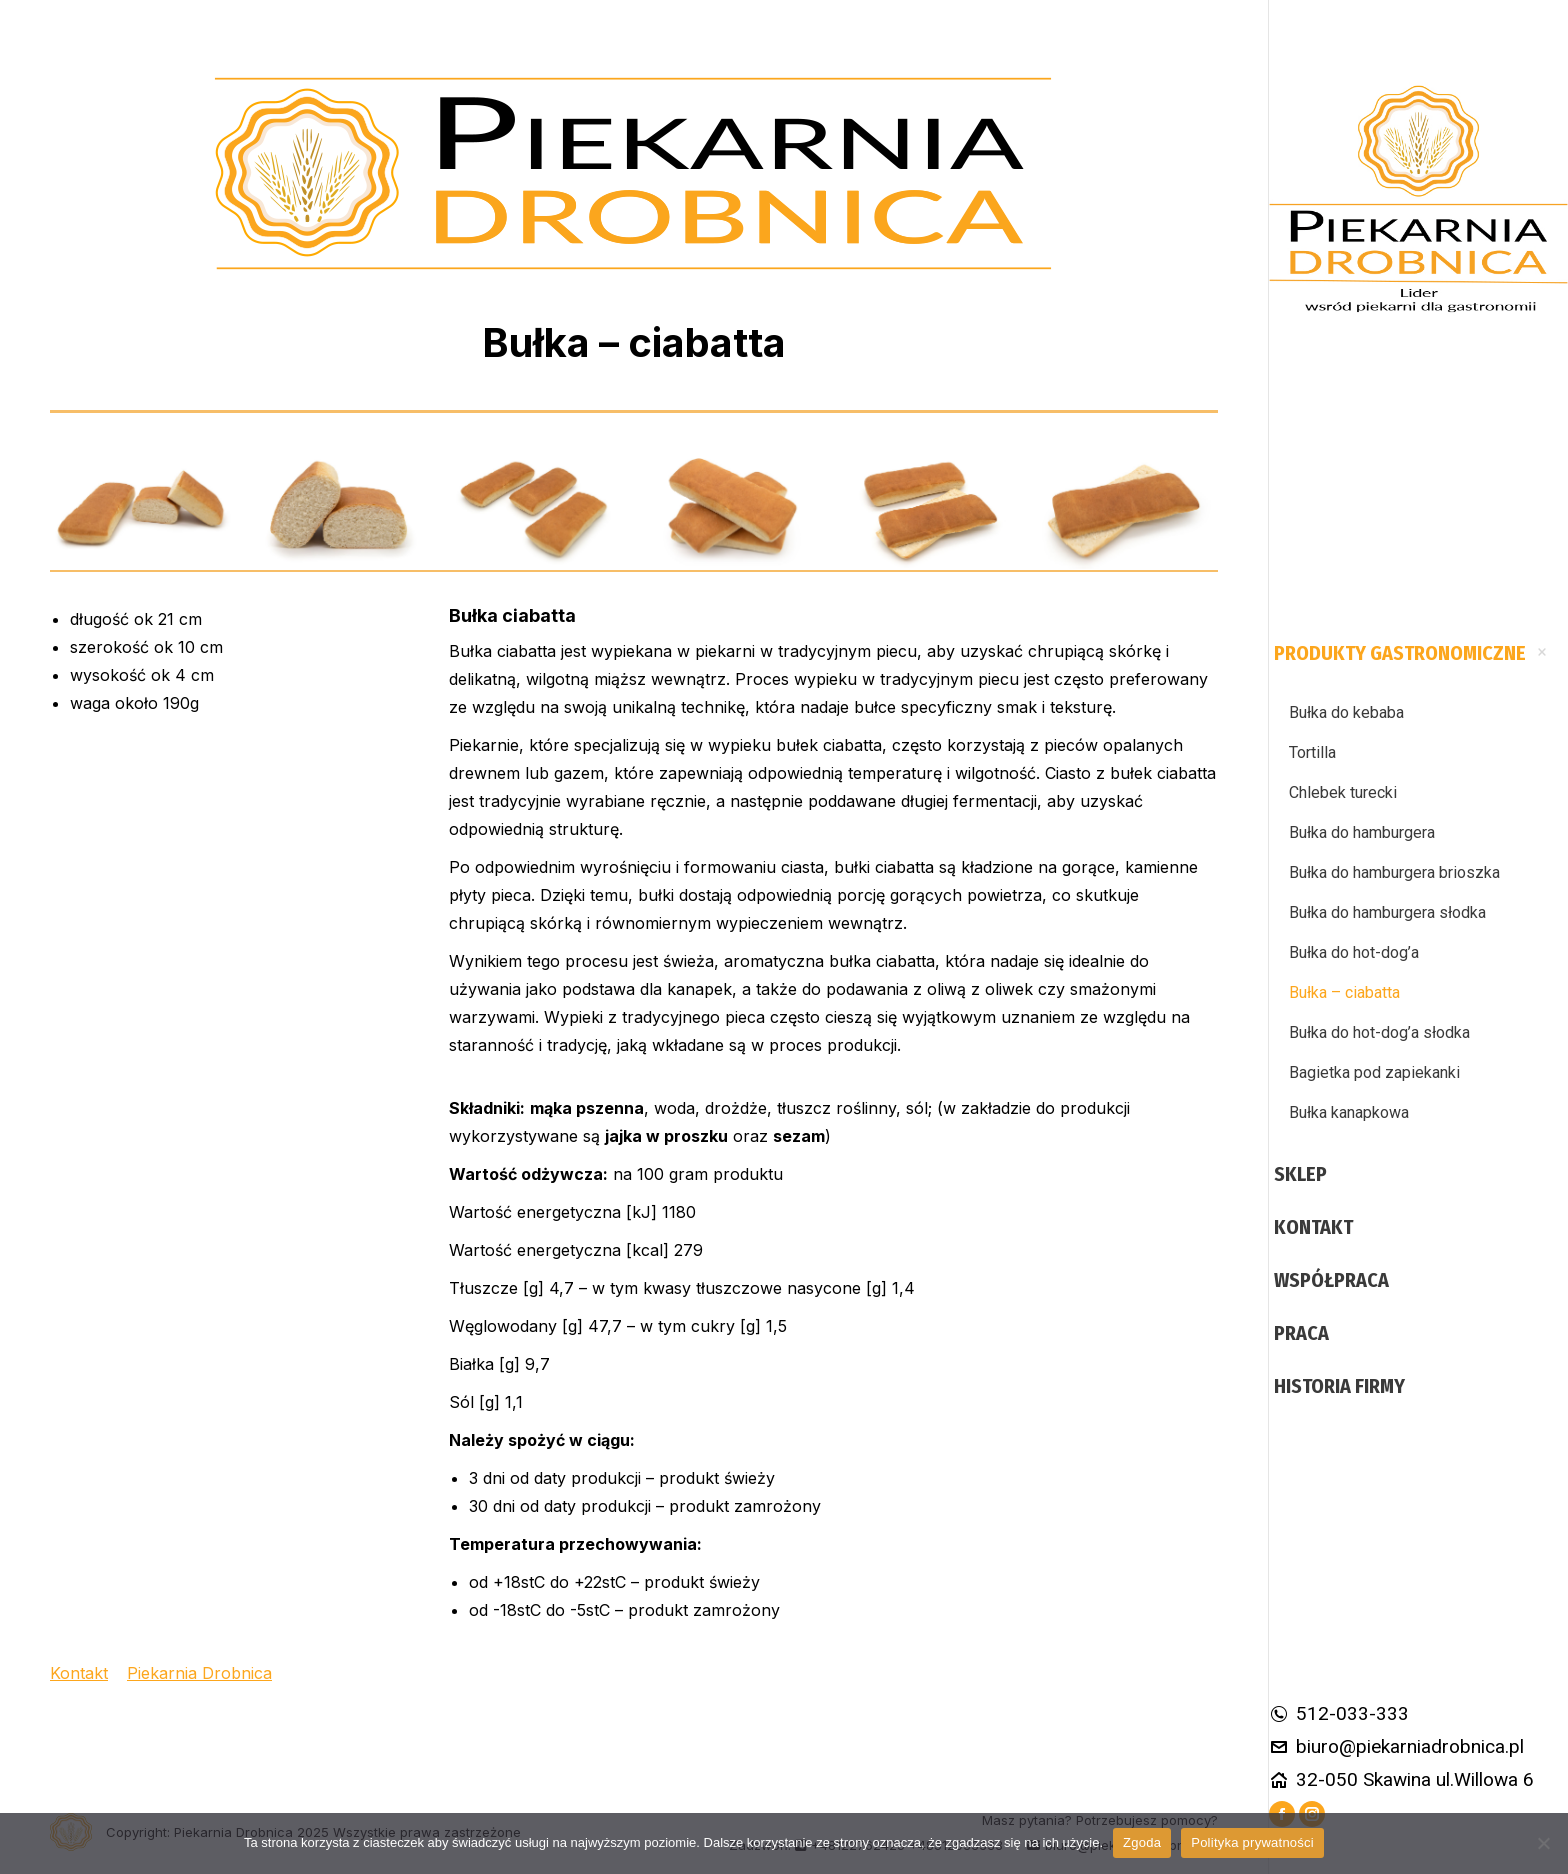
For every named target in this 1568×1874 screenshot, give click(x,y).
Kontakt (79, 1673)
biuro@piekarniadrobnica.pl (1396, 1746)
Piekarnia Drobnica (199, 1673)
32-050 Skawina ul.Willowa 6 (1401, 1779)
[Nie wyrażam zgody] (1543, 1843)
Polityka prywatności (1252, 1842)
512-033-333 (1339, 1713)
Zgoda (1142, 1842)
